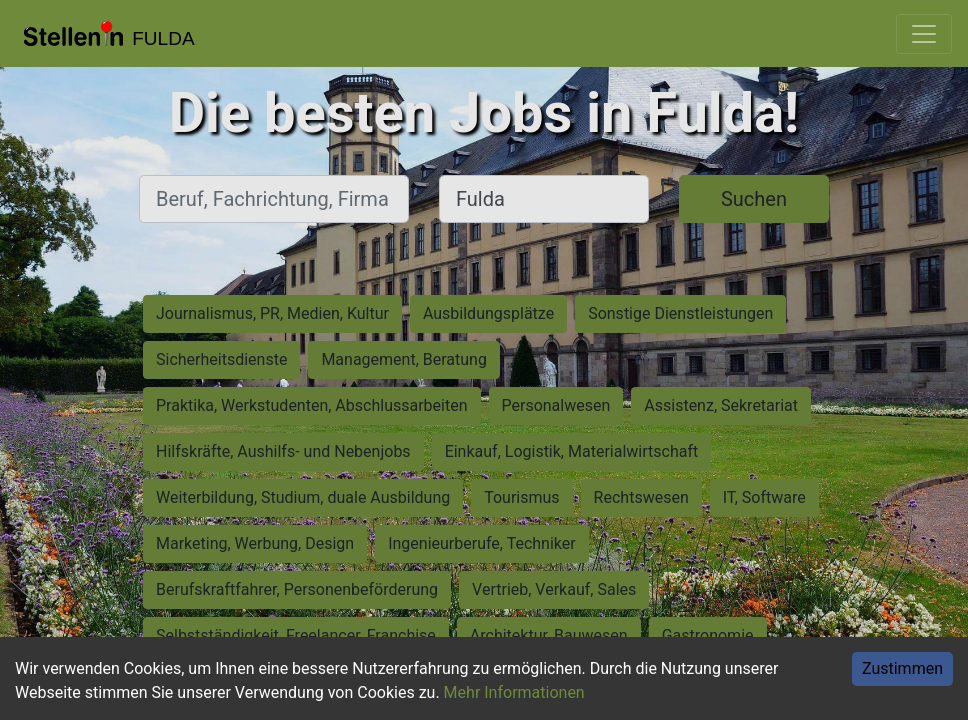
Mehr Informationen (514, 692)
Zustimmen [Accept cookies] (902, 668)
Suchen (754, 199)
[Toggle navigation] (924, 34)
